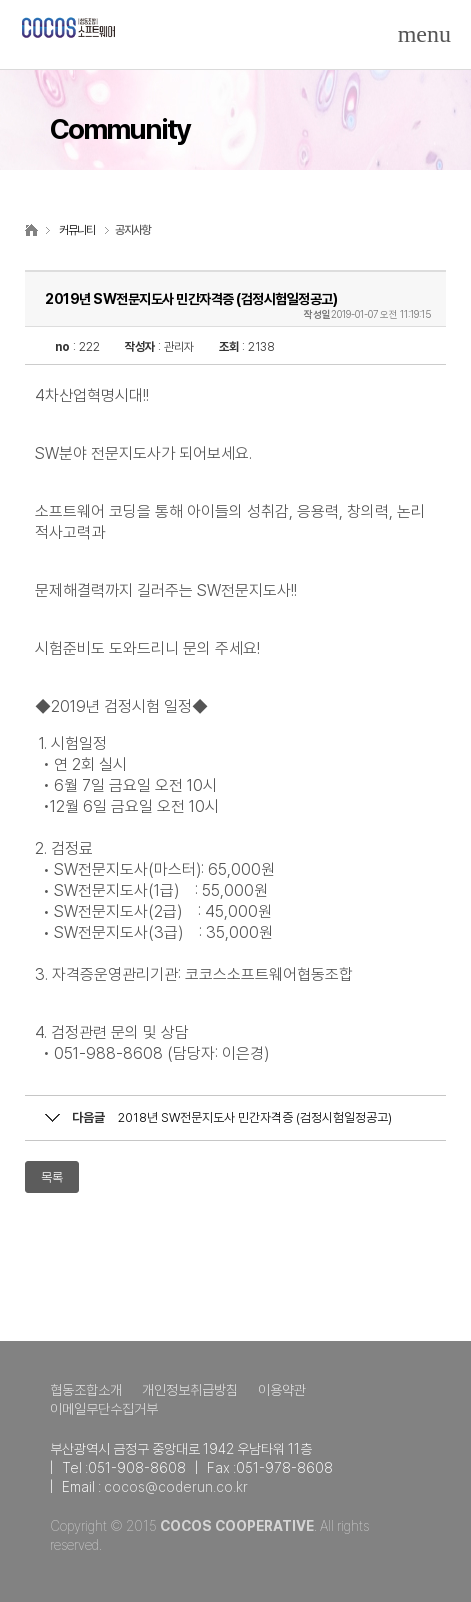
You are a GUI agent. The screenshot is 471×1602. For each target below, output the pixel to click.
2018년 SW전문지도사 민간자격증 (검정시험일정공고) (255, 1117)
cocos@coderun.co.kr (176, 1487)
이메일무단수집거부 (104, 1409)
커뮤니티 (77, 230)
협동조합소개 (86, 1390)
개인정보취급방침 (190, 1390)
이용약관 (282, 1390)
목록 (52, 1177)
